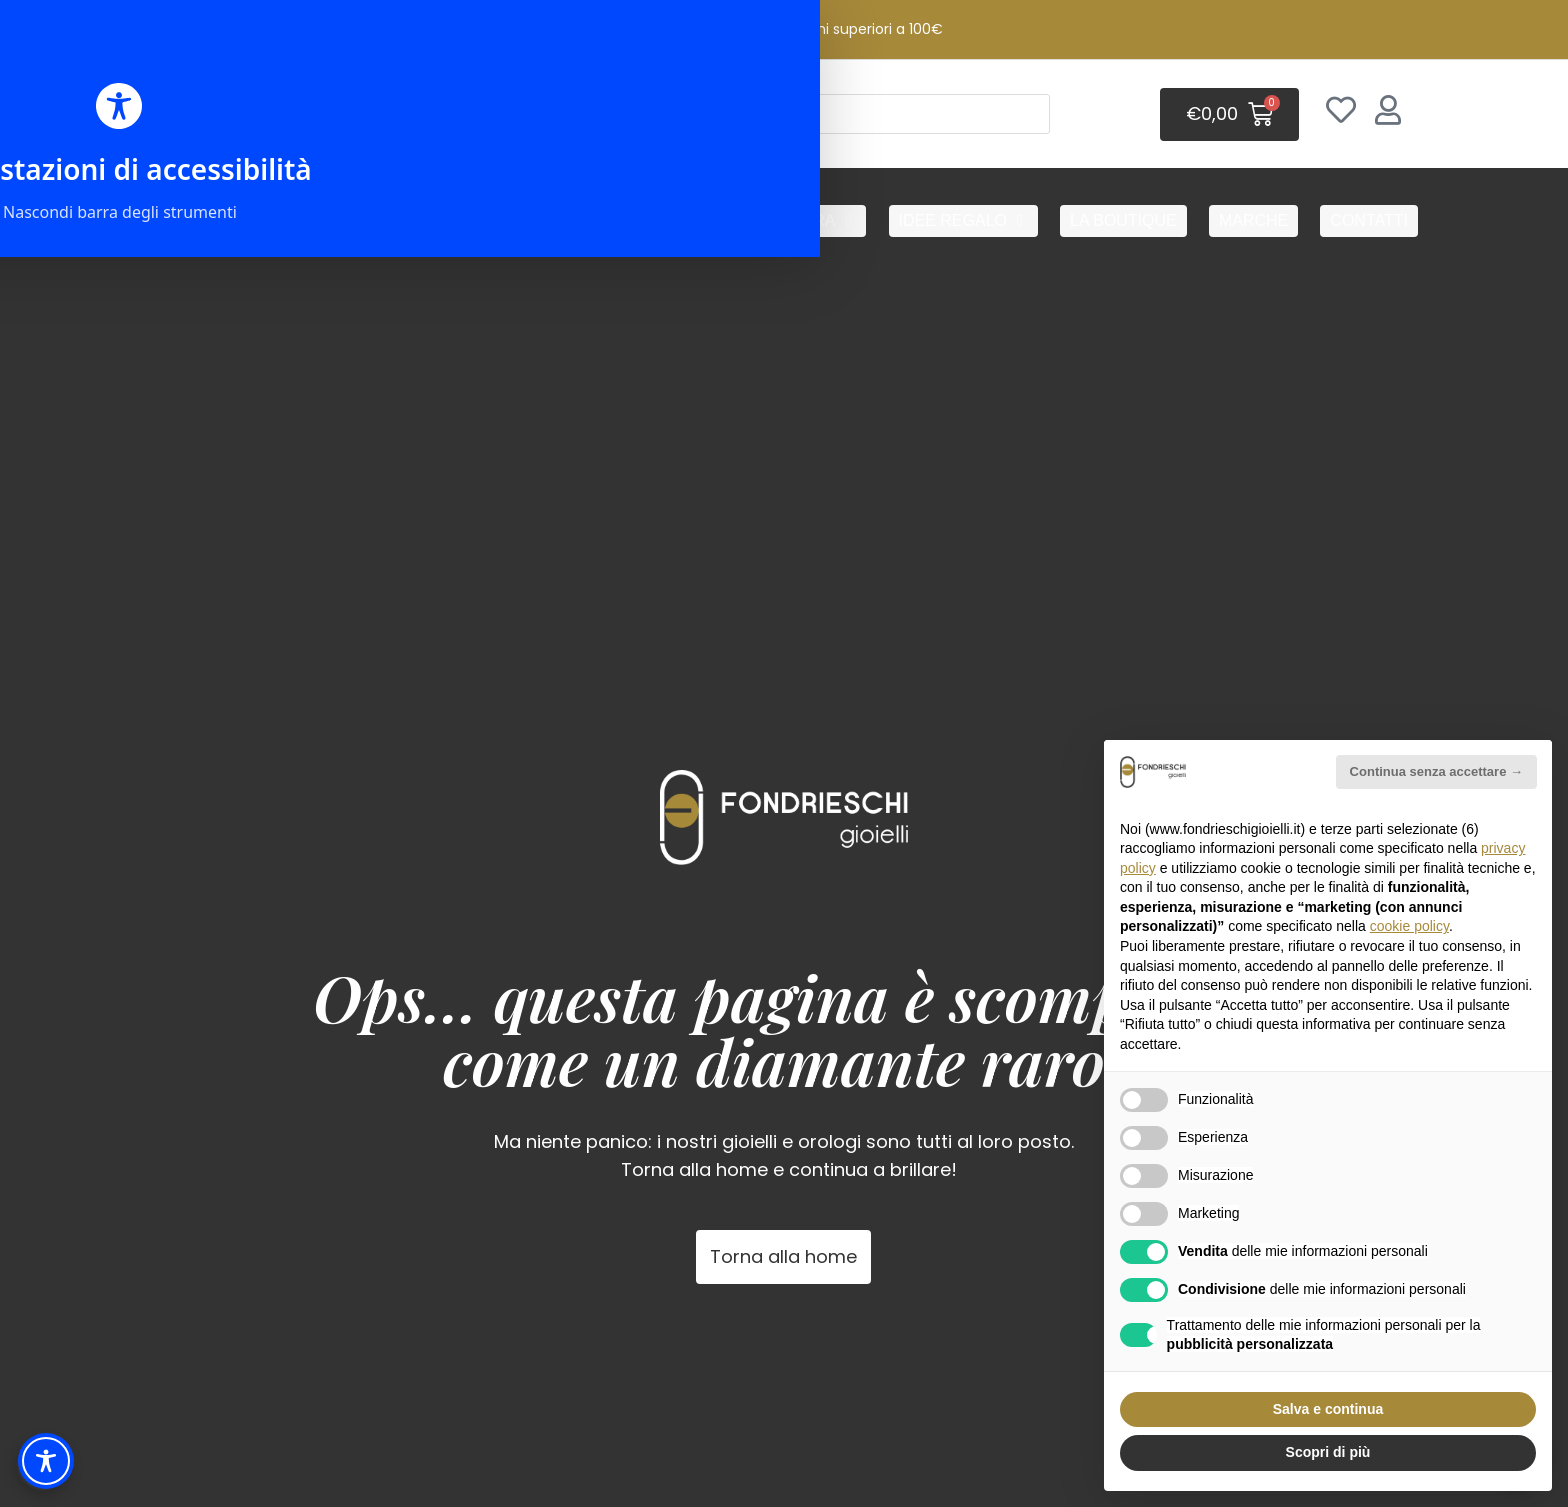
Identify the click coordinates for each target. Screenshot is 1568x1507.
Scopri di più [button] (1328, 1452)
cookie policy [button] (1409, 926)
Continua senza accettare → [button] (1436, 771)
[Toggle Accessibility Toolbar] (46, 1461)
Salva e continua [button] (1328, 1409)
